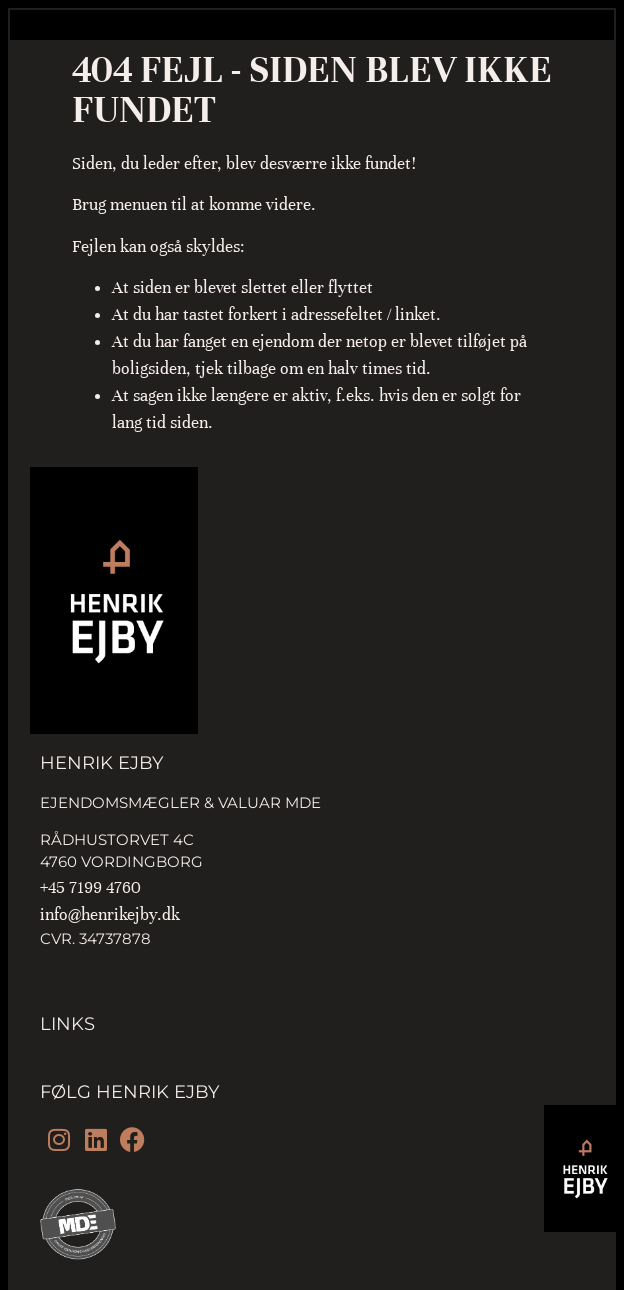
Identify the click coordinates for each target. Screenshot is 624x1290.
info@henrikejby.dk (110, 914)
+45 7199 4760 (90, 887)
